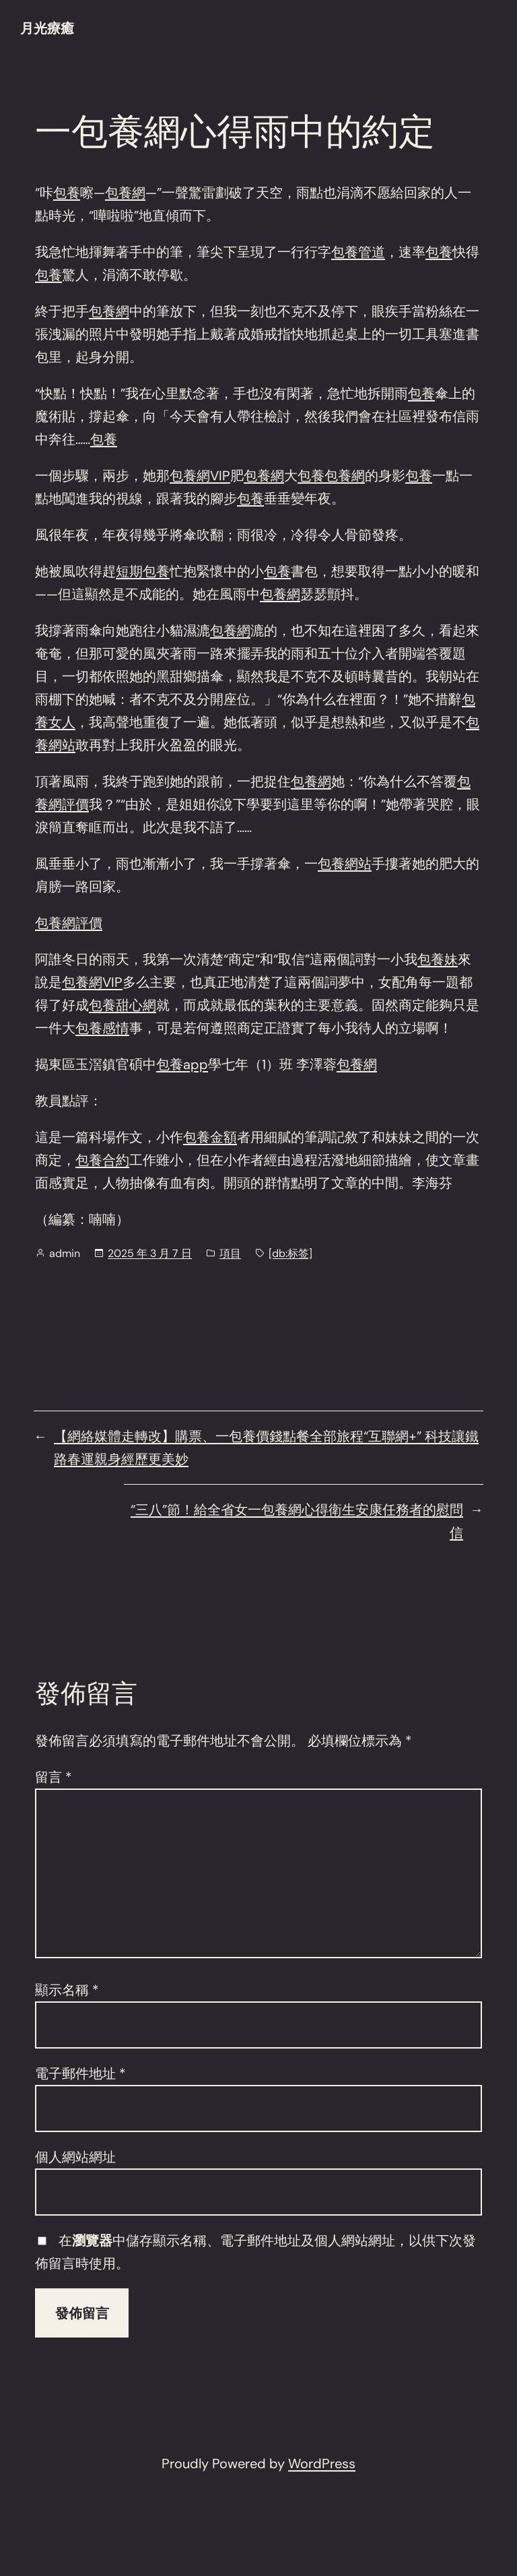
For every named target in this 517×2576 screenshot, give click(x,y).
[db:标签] (290, 1253)
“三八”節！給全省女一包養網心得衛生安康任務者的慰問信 (297, 1521)
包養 (66, 192)
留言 (53, 1777)
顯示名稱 (67, 1990)
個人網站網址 (75, 2157)
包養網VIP (200, 475)
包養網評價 (68, 923)
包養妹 (437, 959)
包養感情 (102, 1028)
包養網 (125, 192)
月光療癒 (47, 28)
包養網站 (345, 863)
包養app (182, 1064)
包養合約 (102, 1160)
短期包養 (143, 571)
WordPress (321, 2463)
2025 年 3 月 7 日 (150, 1253)
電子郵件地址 (80, 2073)
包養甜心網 (122, 1005)
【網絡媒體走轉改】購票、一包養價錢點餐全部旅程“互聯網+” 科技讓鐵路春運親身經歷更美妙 (266, 1447)
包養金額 (210, 1137)
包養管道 (358, 252)
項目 (230, 1253)
